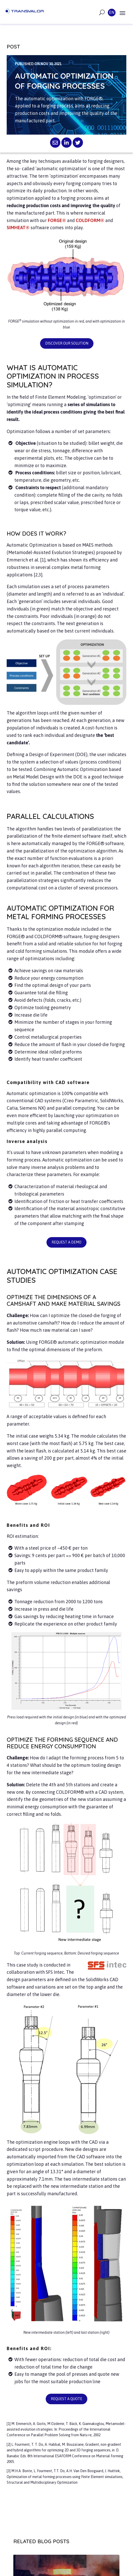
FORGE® (57, 220)
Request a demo (66, 1242)
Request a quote (66, 2399)
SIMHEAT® (18, 227)
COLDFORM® (90, 220)
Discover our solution (66, 343)
